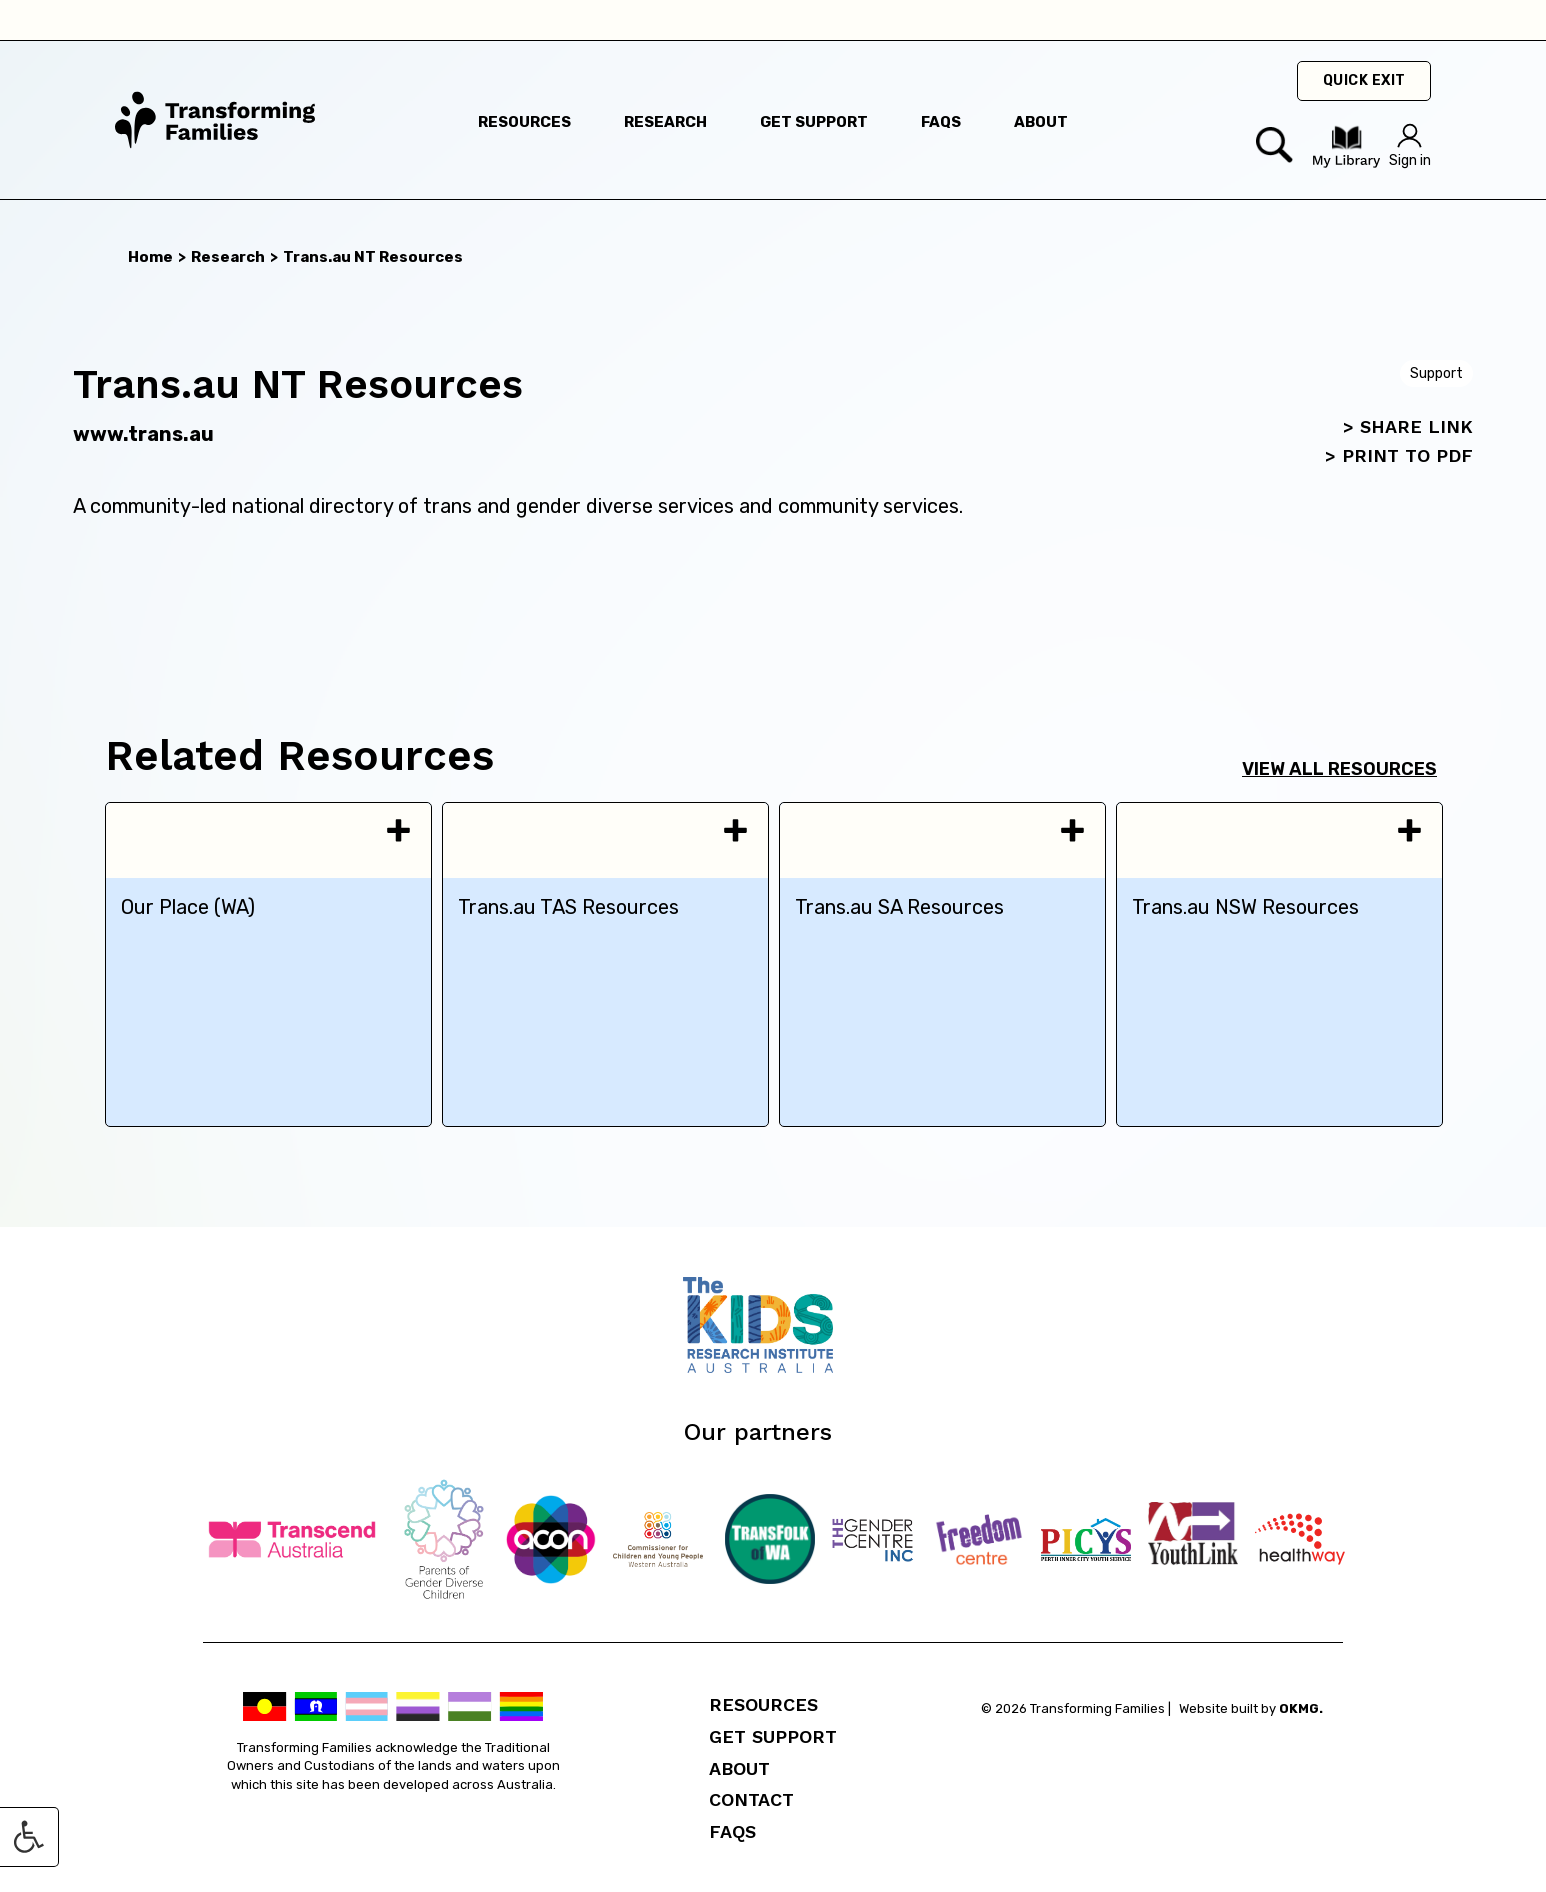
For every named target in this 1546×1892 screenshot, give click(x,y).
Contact (751, 1799)
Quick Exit (1364, 80)
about (1041, 122)
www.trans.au (143, 434)
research (665, 122)
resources (524, 122)
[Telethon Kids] (773, 1367)
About (739, 1768)
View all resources (1339, 769)
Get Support (773, 1736)
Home (150, 257)
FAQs (732, 1831)
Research (228, 257)
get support (814, 122)
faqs (941, 122)
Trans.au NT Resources (373, 257)
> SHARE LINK (1408, 426)
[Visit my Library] (1346, 163)
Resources (763, 1704)
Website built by (1251, 1708)
